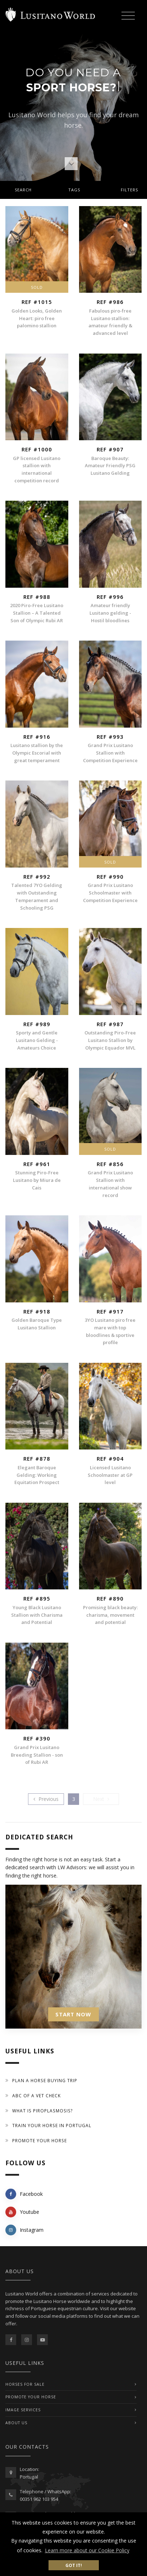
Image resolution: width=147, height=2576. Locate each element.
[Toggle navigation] (128, 16)
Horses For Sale (25, 2384)
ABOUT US (16, 2422)
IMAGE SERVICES (23, 2409)
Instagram (24, 2230)
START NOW (73, 2014)
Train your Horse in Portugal (51, 2125)
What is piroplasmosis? (42, 2111)
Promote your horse (39, 2141)
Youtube (22, 2212)
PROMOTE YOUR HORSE (30, 2396)
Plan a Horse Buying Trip (44, 2080)
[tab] (73, 190)
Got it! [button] (73, 2565)
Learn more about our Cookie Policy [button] (87, 2550)
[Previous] (46, 1799)
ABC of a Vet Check (36, 2096)
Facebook (24, 2194)
